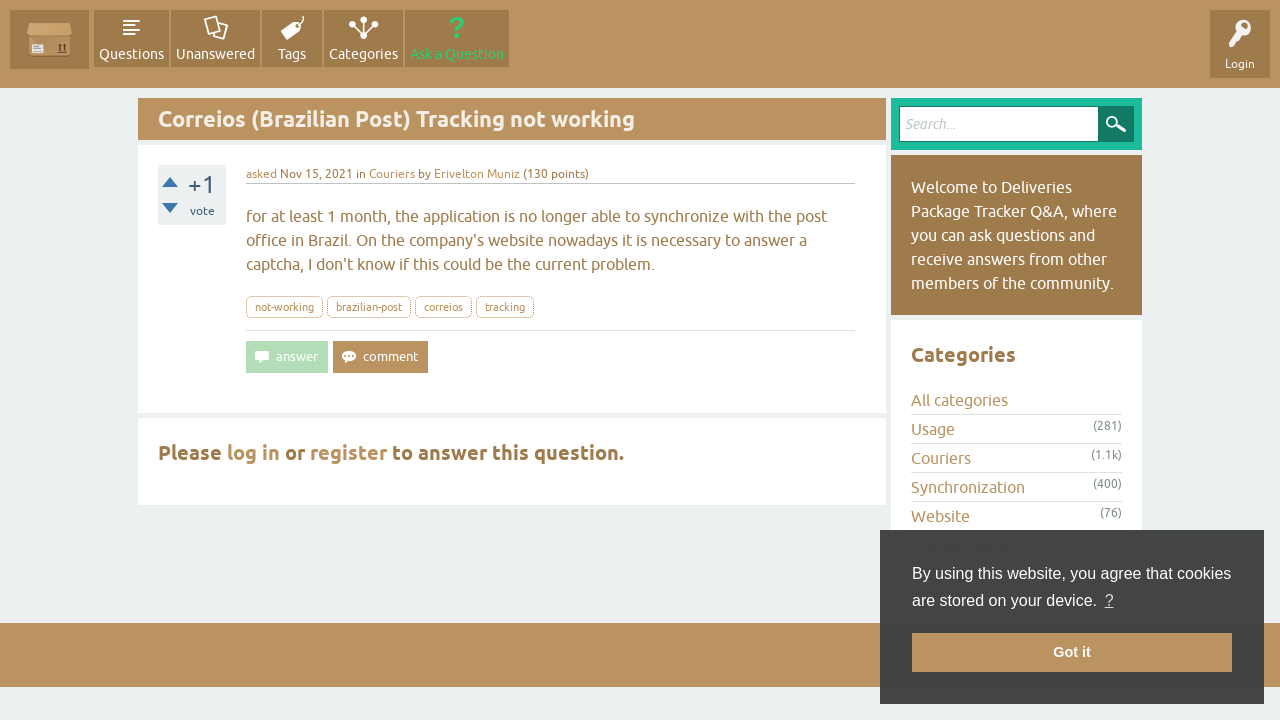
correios (443, 307)
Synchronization (968, 487)
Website (940, 516)
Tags (292, 54)
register (348, 453)
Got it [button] (1072, 652)
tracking (505, 307)
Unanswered (215, 54)
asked (261, 174)
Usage (933, 429)
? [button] (1109, 600)
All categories (959, 400)
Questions (131, 54)
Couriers (392, 174)
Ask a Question (457, 54)
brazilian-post (369, 307)
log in (253, 453)
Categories (363, 54)
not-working (284, 307)
